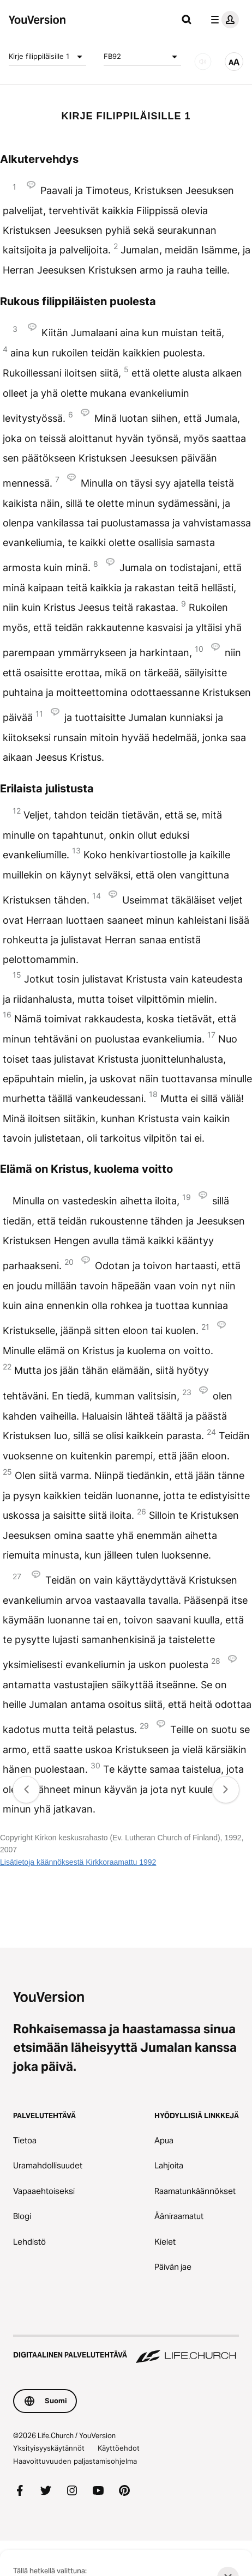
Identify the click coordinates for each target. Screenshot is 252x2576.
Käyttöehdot (119, 2448)
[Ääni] (203, 61)
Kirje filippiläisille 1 (47, 56)
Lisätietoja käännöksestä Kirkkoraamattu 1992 (78, 1862)
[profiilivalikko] (222, 20)
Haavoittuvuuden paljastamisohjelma (75, 2461)
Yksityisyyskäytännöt (49, 2448)
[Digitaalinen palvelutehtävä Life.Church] (126, 2350)
